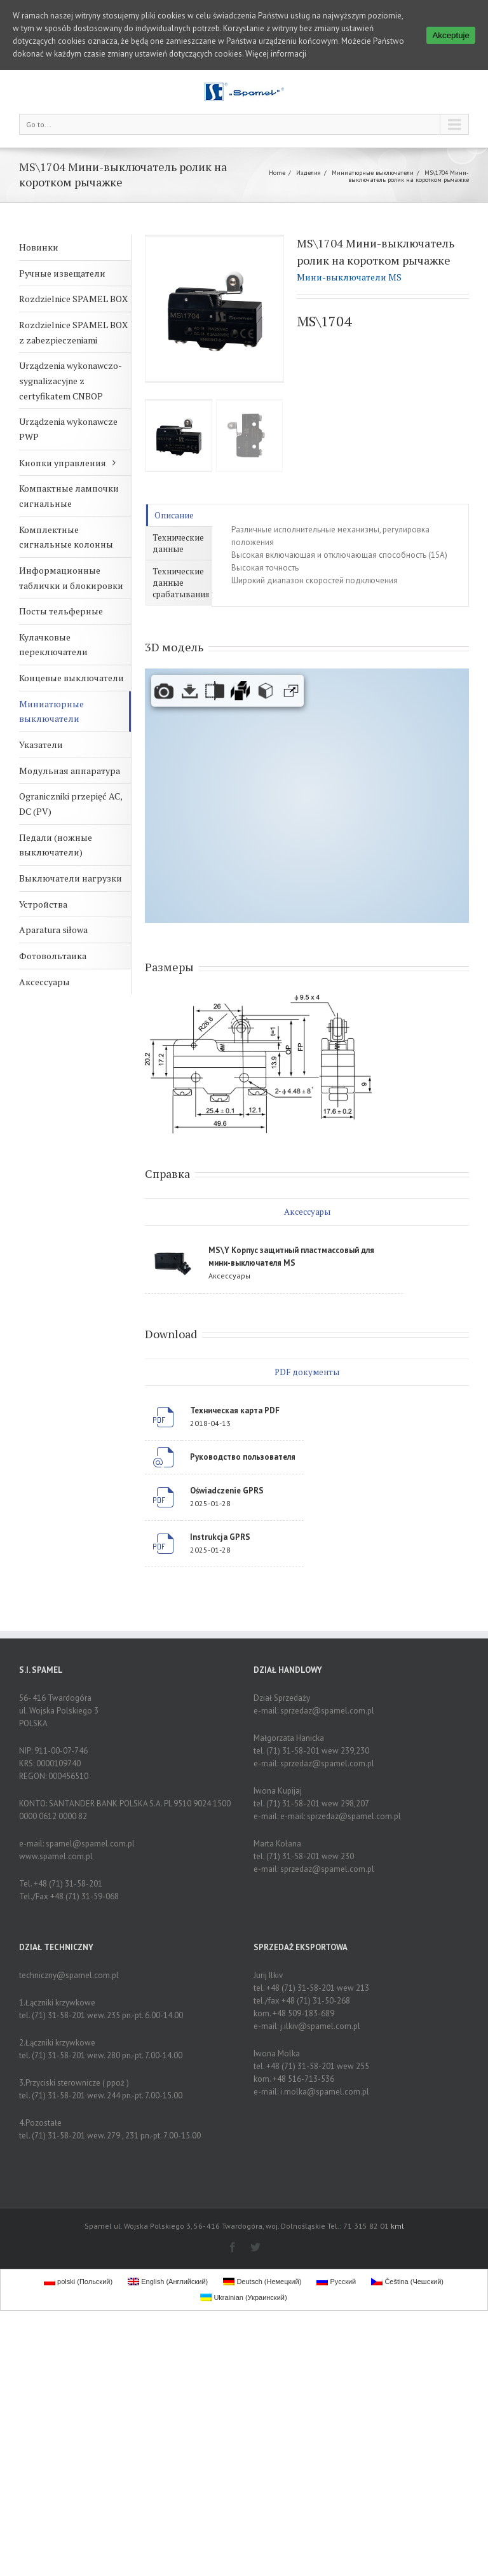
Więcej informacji (275, 53)
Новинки (38, 247)
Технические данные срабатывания (180, 582)
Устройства (43, 904)
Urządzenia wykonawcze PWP (68, 429)
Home (277, 173)
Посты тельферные (61, 611)
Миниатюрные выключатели (373, 173)
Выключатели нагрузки (70, 878)
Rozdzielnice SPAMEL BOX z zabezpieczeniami (73, 332)
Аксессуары (44, 982)
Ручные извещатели (62, 273)
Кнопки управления (62, 463)
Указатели (41, 744)
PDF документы (306, 1372)
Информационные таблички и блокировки (71, 578)
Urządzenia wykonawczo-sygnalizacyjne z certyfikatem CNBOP (70, 380)
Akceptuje (451, 35)
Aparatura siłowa (53, 930)
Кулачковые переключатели (53, 644)
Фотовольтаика (52, 956)
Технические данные (178, 543)
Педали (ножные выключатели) (55, 845)
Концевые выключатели (71, 678)
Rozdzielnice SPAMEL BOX (73, 299)
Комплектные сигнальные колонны (66, 537)
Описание (174, 515)
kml (397, 2226)
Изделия (308, 173)
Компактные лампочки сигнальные (69, 495)
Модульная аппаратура (69, 771)
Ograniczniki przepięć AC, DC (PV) (71, 803)
